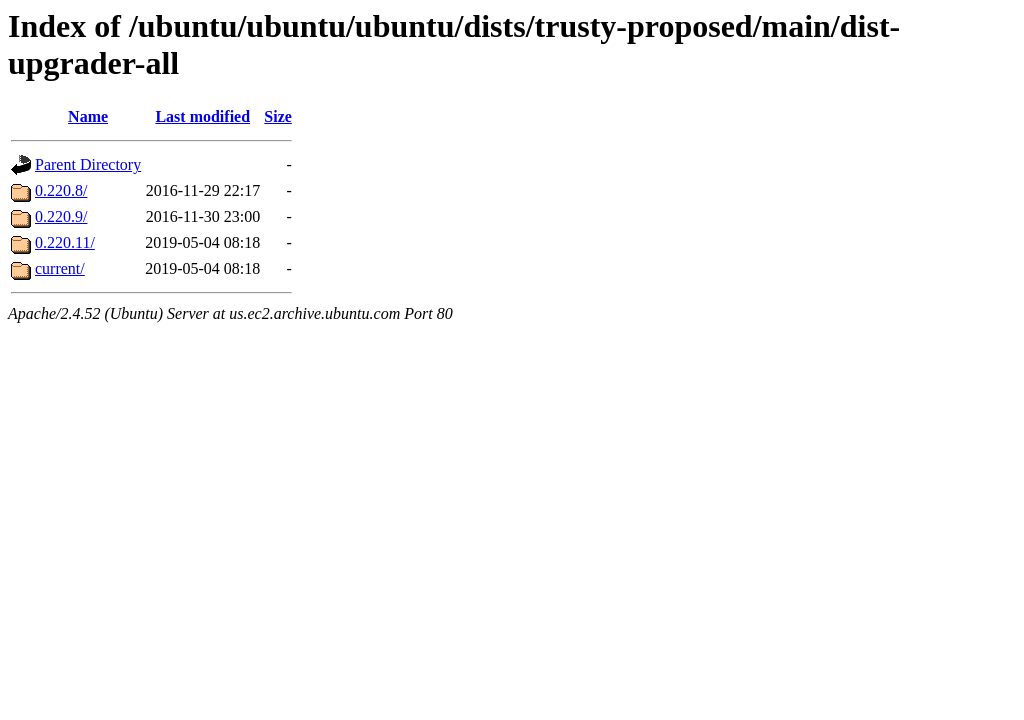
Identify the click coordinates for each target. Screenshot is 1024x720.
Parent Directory (88, 164)
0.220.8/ (61, 190)
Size (278, 116)
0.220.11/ (65, 242)
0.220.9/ (61, 216)
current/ (60, 268)
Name (88, 116)
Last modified (202, 116)
